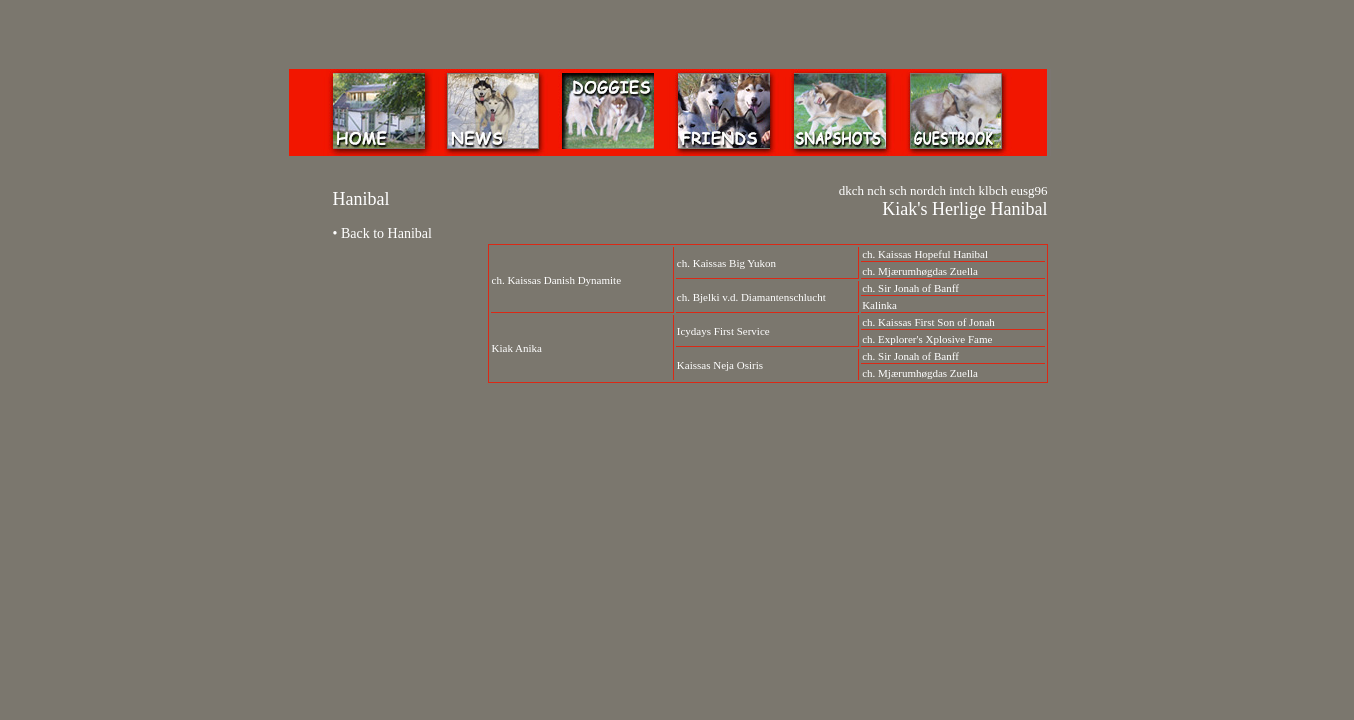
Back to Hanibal (386, 233)
